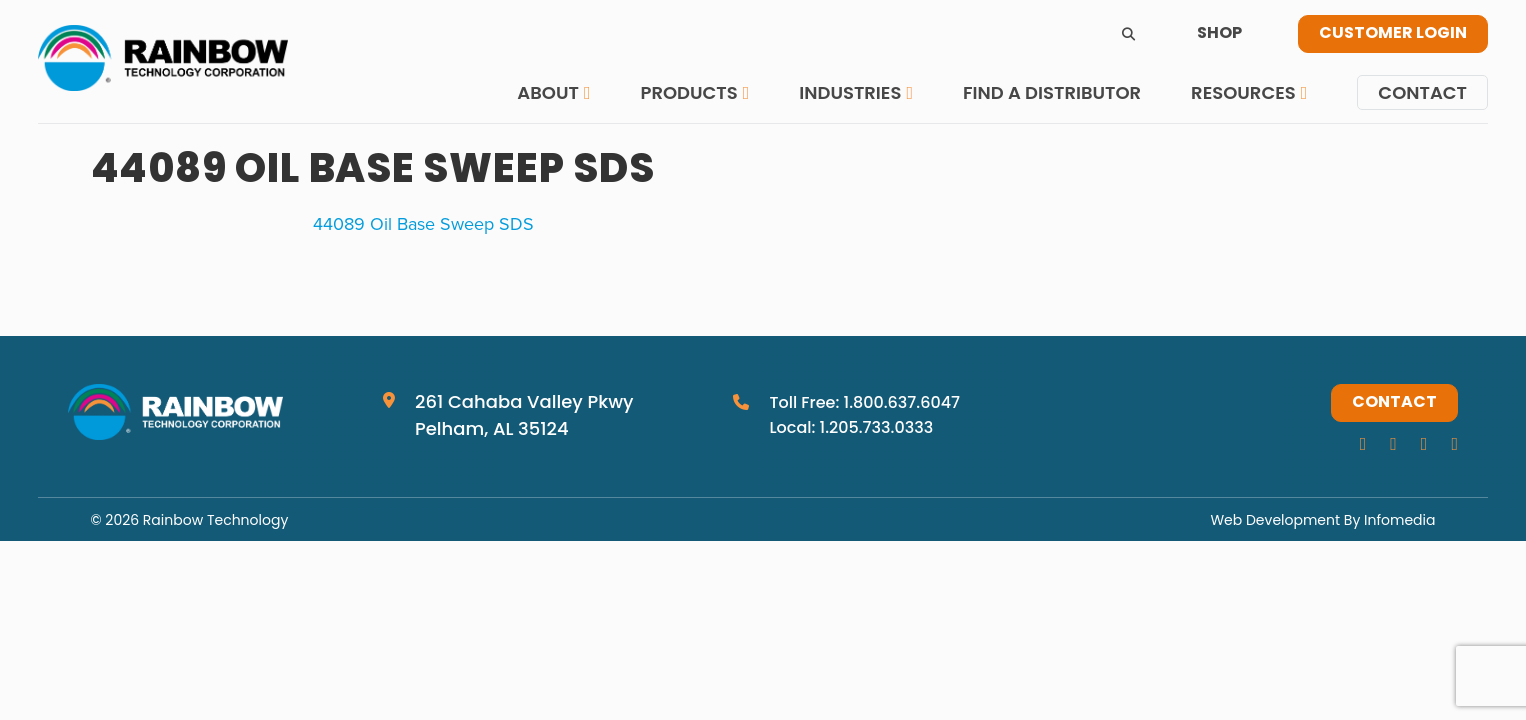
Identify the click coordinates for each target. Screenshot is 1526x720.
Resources (1243, 92)
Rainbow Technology (215, 520)
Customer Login (1393, 34)
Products (688, 92)
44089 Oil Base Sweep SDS (423, 223)
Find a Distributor (1052, 92)
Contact (1422, 92)
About (548, 92)
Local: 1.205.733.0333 (851, 427)
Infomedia (1399, 520)
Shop (1219, 34)
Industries (850, 92)
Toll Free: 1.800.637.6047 (864, 402)
